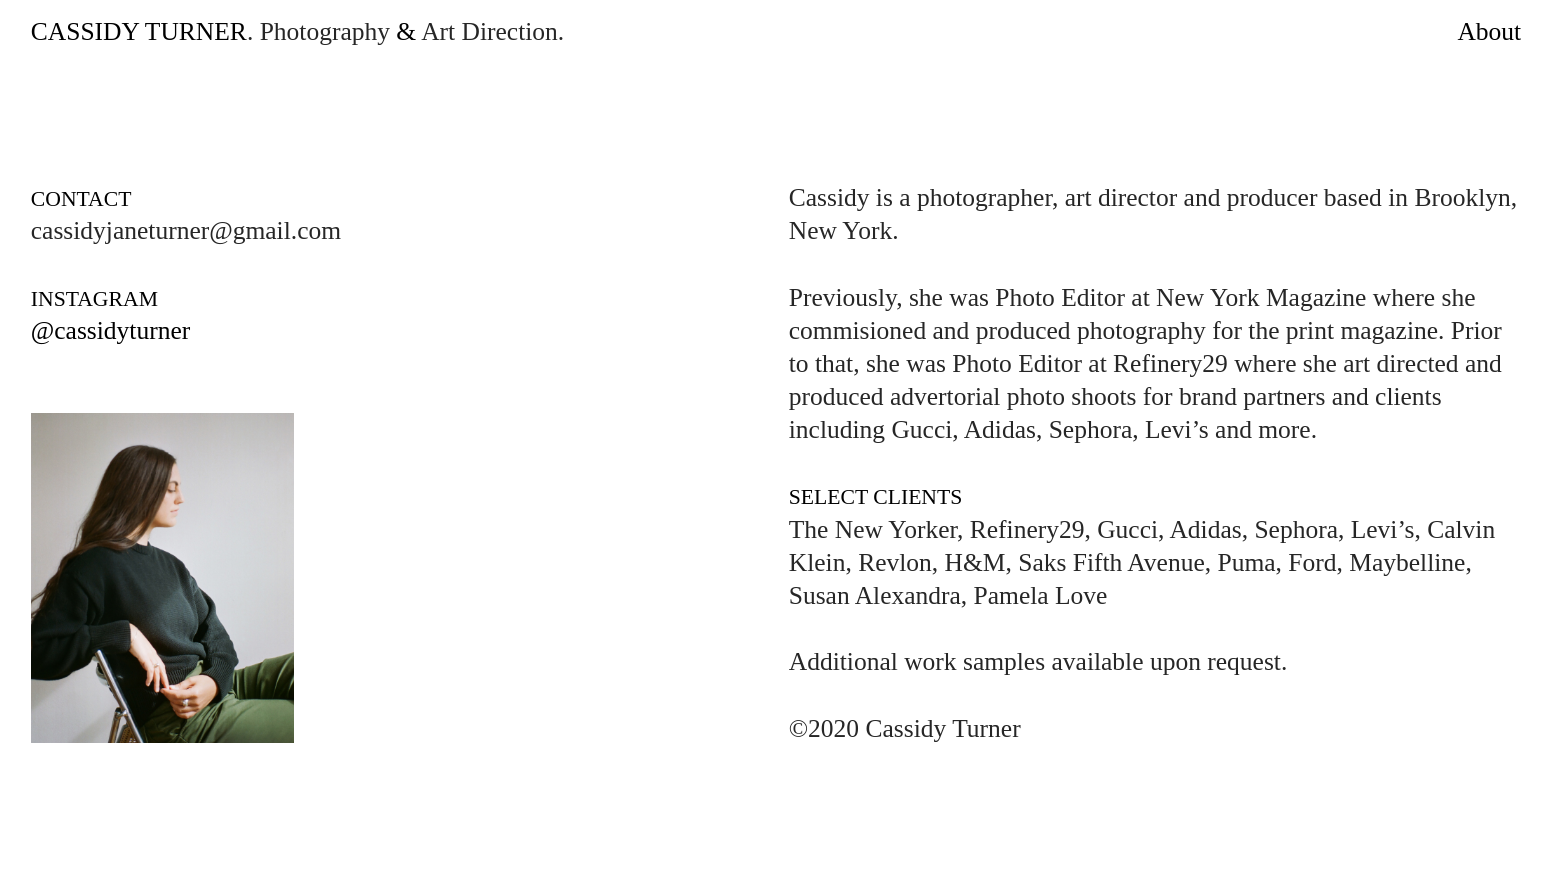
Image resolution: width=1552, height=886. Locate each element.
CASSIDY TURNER (139, 31)
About (1489, 31)
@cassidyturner (110, 330)
